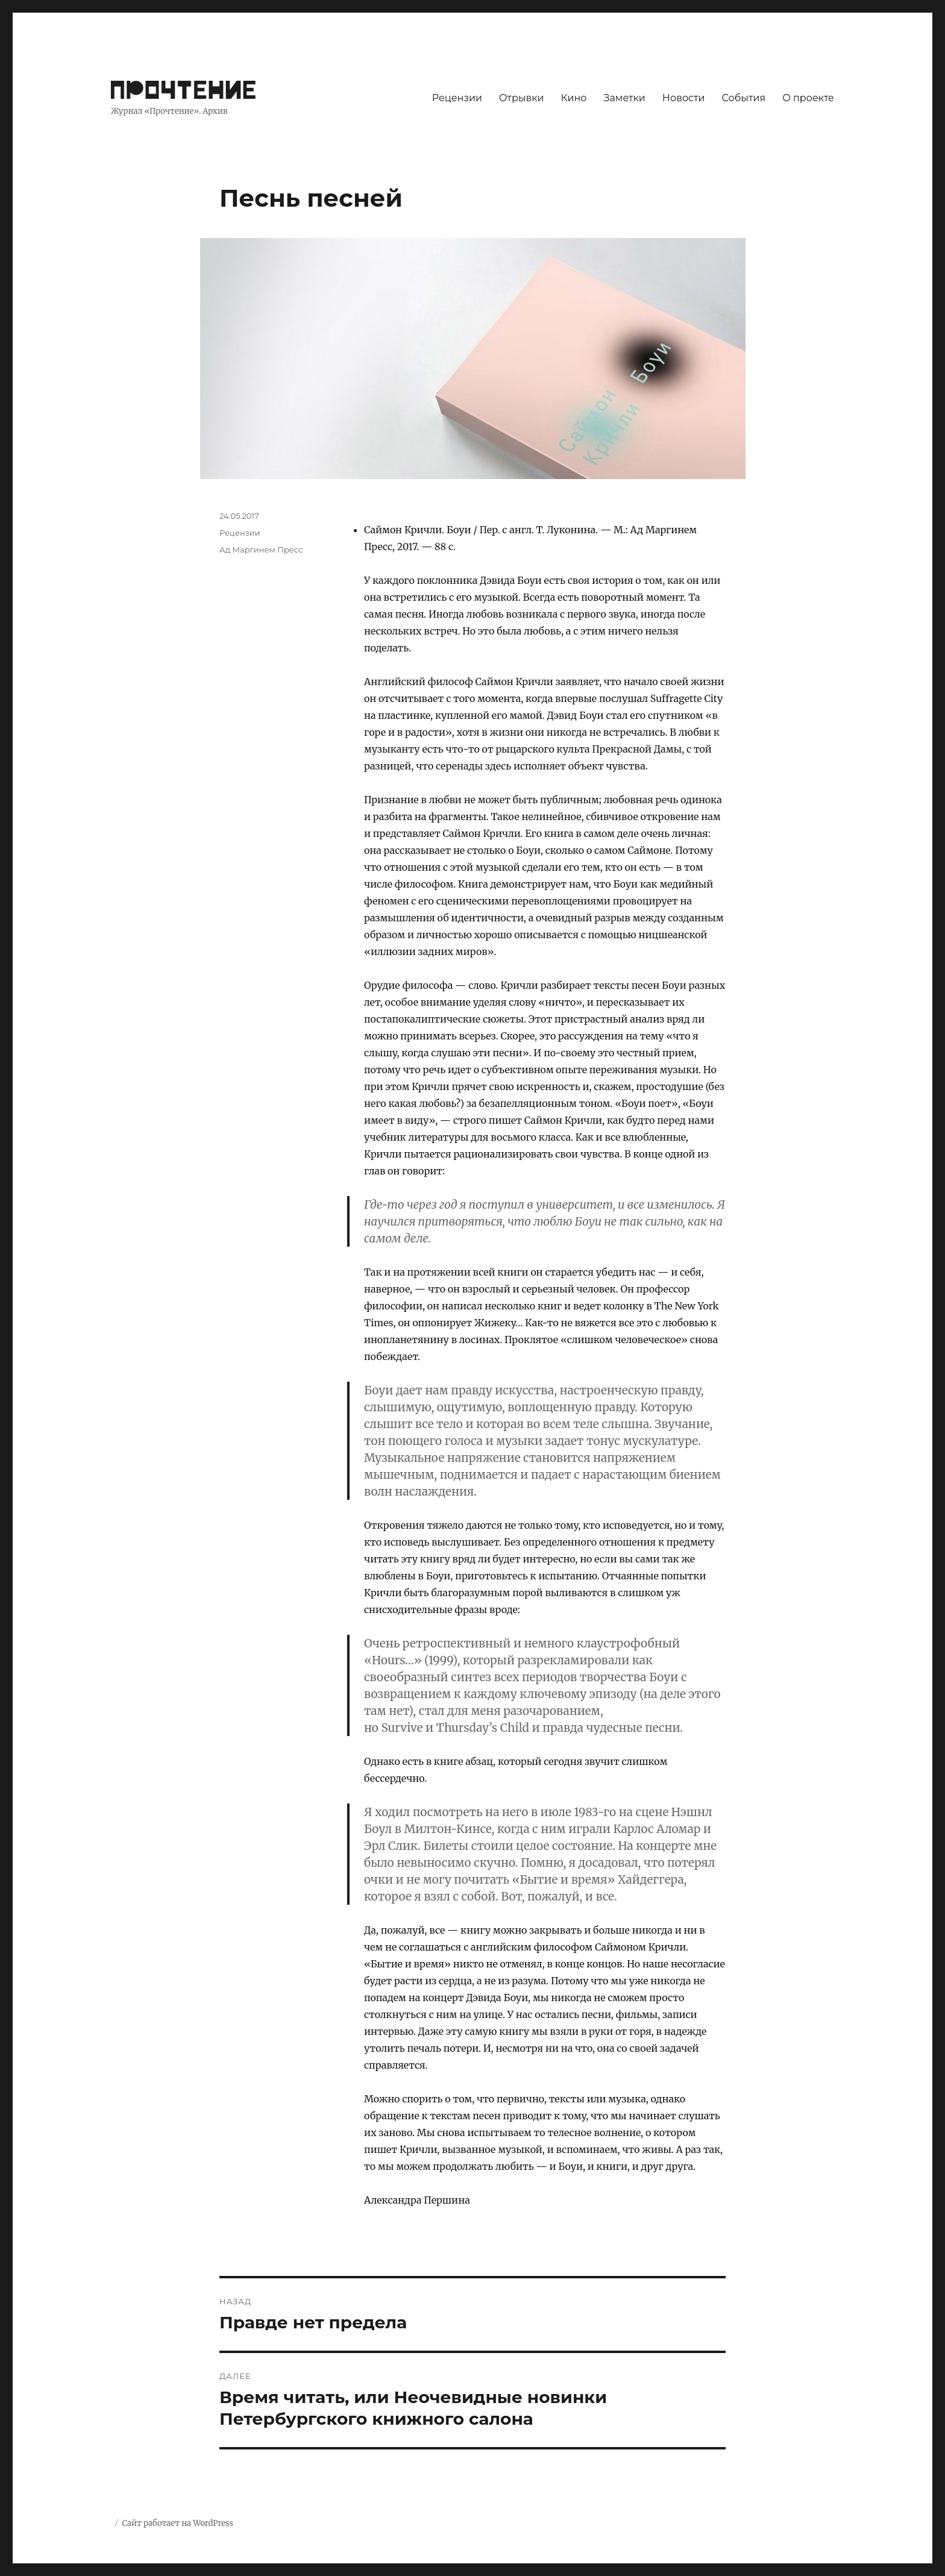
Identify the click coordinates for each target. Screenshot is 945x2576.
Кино (573, 98)
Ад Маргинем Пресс (261, 549)
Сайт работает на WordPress (177, 2523)
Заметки (624, 98)
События (744, 98)
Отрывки (521, 98)
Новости (683, 98)
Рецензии (457, 98)
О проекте (808, 98)
